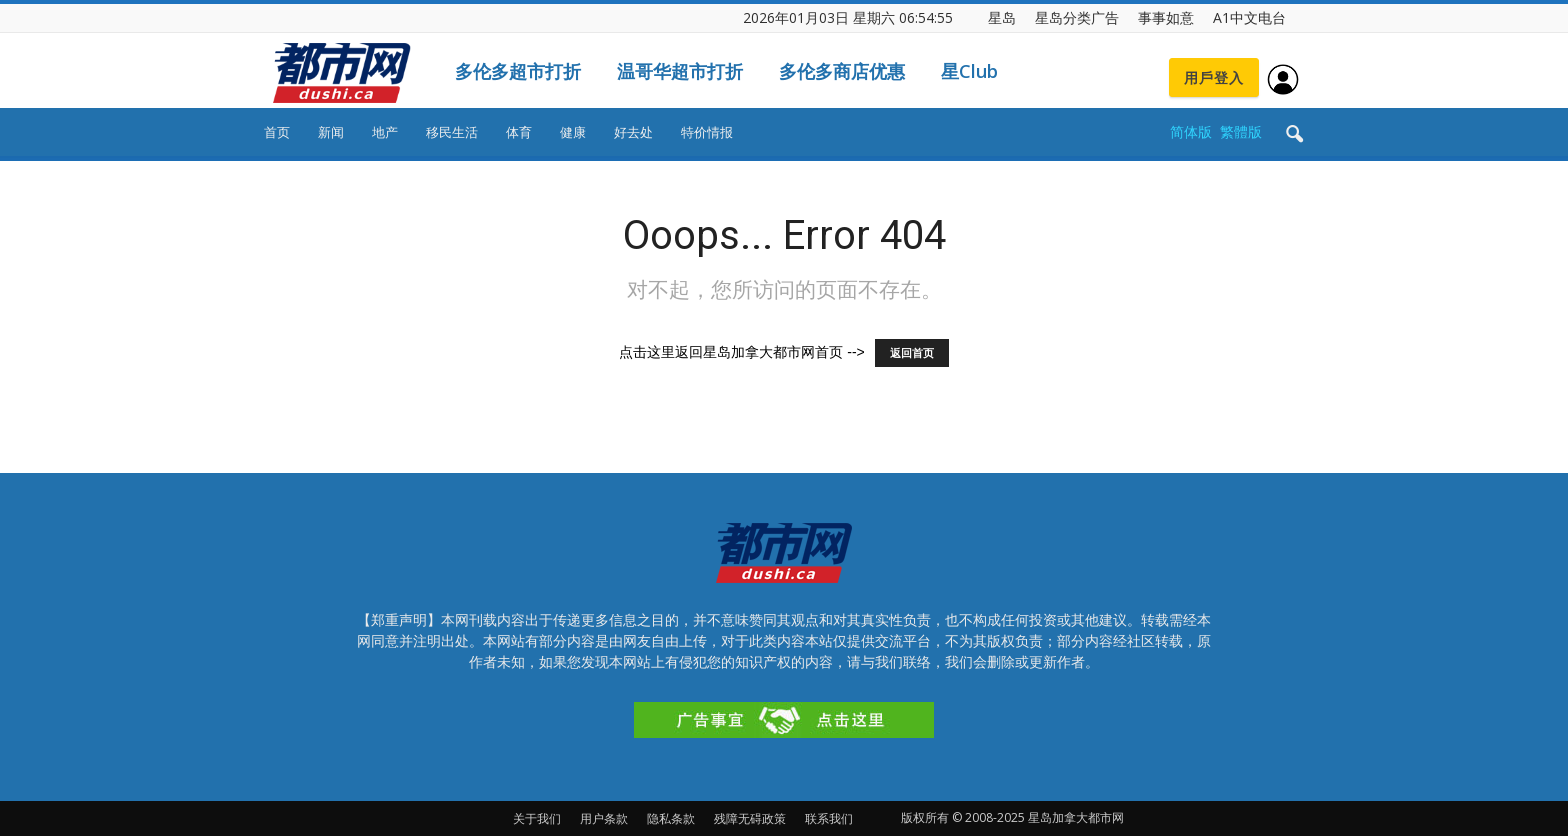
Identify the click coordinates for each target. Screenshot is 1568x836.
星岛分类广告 (1077, 17)
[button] (1294, 135)
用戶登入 (1214, 77)
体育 (519, 132)
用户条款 (604, 818)
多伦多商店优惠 (842, 71)
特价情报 (707, 132)
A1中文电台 (1249, 17)
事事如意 (1166, 17)
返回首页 (912, 353)
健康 (573, 132)
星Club (969, 71)
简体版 (1191, 131)
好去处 (633, 132)
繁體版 (1241, 131)
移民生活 (452, 132)
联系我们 (829, 818)
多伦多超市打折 (518, 71)
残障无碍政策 (750, 818)
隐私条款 (671, 818)
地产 (385, 132)
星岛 (1002, 17)
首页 (277, 132)
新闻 (331, 132)
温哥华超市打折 (680, 71)
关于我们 (537, 818)
